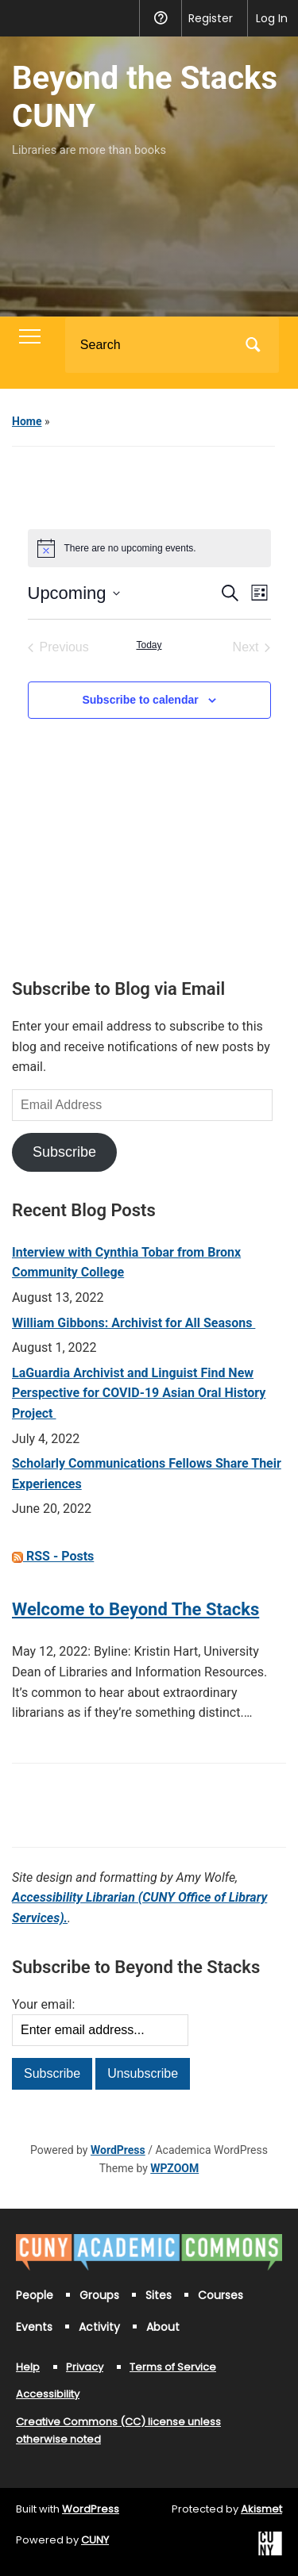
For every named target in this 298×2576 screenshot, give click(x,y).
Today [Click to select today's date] (148, 645)
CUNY (95, 2539)
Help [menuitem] (160, 18)
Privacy (84, 2366)
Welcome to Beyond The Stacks (135, 1609)
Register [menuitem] (210, 18)
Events (34, 2327)
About (163, 2327)
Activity (99, 2327)
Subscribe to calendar (140, 699)
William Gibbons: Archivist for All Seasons (133, 1322)
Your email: (43, 2004)
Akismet (261, 2508)
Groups (99, 2295)
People (34, 2295)
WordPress (118, 2150)
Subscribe (64, 1152)
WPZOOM (174, 2168)
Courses (220, 2295)
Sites (158, 2295)
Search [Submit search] (253, 345)
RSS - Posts (53, 1556)
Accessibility (47, 2393)
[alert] (149, 548)
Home (26, 421)
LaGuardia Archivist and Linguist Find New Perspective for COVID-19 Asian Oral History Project (138, 1393)
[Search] (152, 345)
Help (28, 2366)
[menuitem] (22, 18)
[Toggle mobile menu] (30, 336)
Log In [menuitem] (272, 18)
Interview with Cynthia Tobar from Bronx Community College (126, 1262)
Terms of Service (173, 2366)
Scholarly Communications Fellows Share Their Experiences (146, 1473)
